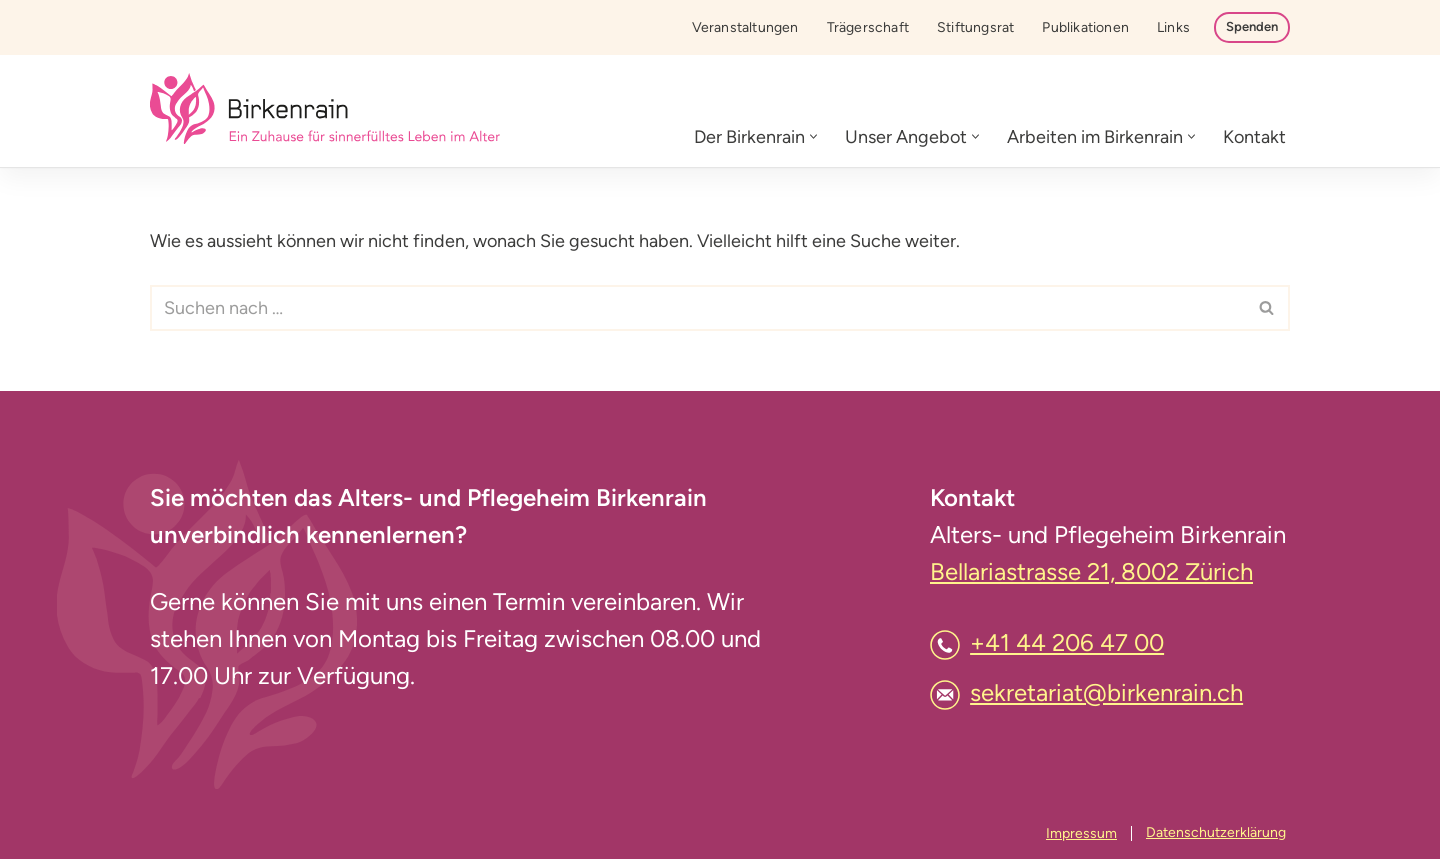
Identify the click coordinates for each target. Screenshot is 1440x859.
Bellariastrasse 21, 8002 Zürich (1091, 571)
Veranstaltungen (745, 27)
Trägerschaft (868, 27)
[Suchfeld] (697, 308)
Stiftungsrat (975, 27)
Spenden (1252, 26)
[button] (813, 136)
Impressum (1081, 833)
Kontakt (1254, 137)
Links (1173, 27)
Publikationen (1085, 27)
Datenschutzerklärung (1216, 832)
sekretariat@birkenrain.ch (1106, 692)
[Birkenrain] (325, 111)
